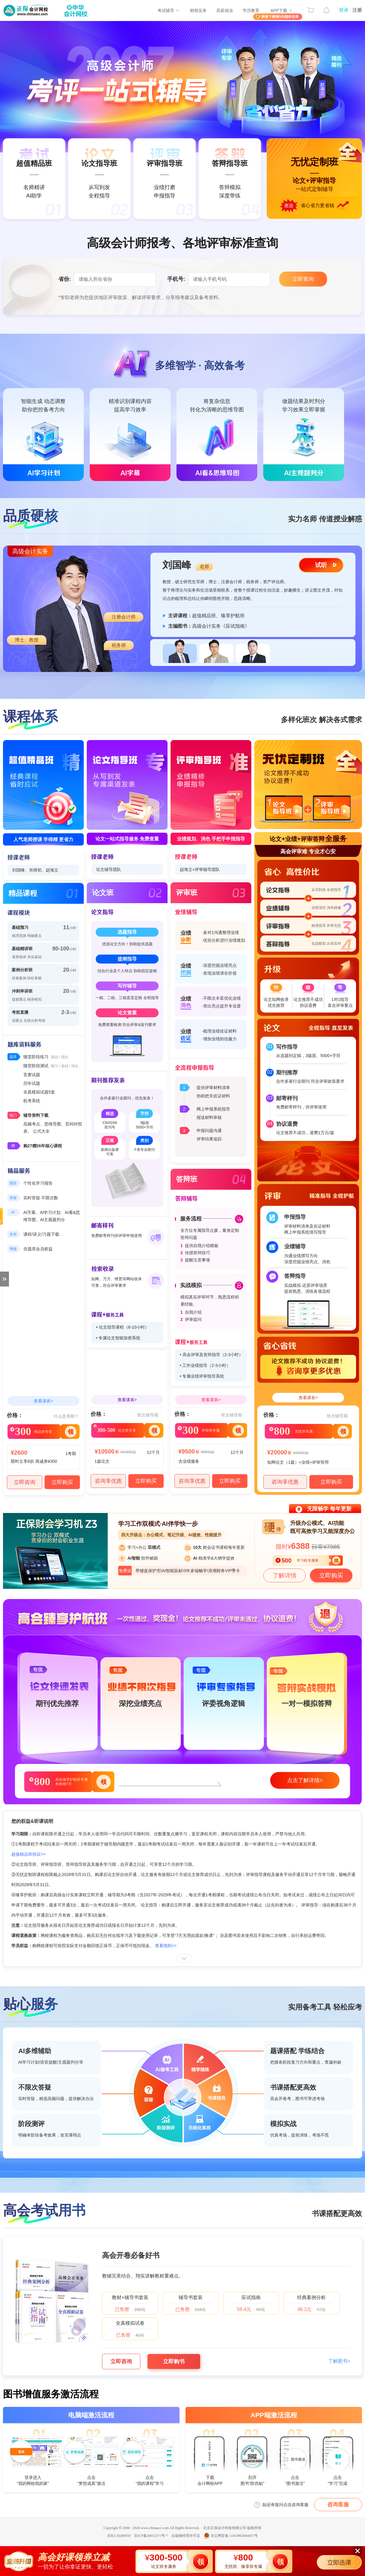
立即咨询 (24, 1482)
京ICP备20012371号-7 (151, 2536)
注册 (357, 10)
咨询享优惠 (108, 1481)
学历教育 (251, 10)
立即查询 (303, 279)
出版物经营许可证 (185, 2536)
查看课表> (43, 1401)
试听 (321, 565)
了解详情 (284, 1575)
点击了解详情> (305, 1780)
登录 (344, 10)
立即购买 (62, 1482)
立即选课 (339, 2562)
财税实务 (198, 10)
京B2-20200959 (118, 2536)
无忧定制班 (182, 178)
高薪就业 (224, 10)
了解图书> (339, 2361)
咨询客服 (338, 2505)
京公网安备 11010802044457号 (231, 2536)
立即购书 (174, 2361)
